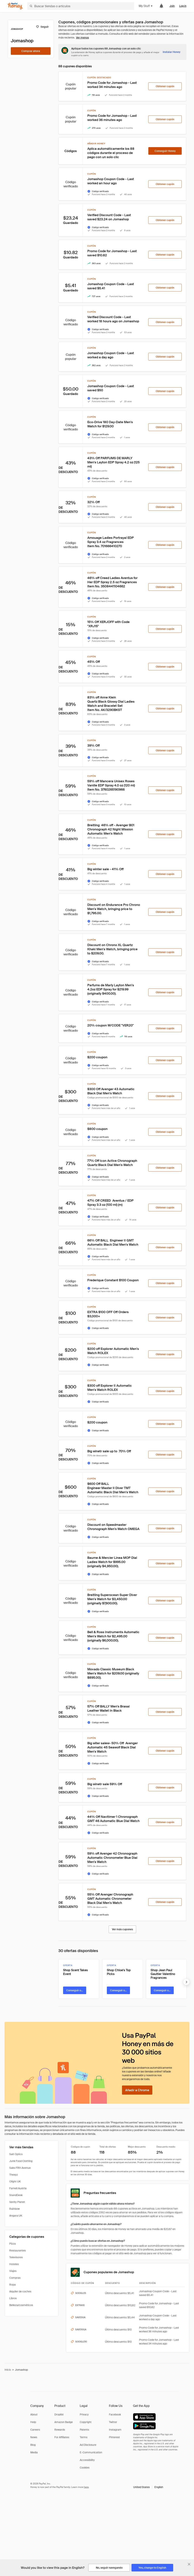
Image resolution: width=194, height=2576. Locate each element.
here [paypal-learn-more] (86, 2487)
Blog (33, 2445)
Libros (13, 2298)
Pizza (12, 2243)
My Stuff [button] (146, 6)
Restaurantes (17, 2250)
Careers (35, 2429)
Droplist (59, 2414)
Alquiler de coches (20, 2291)
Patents (84, 2429)
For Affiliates (61, 2437)
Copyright (86, 2422)
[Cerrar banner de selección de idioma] (189, 2564)
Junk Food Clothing (20, 2161)
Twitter (113, 2422)
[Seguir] (42, 27)
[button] (148, 2487)
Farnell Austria (18, 2188)
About (34, 2414)
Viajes (12, 2271)
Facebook (115, 2414)
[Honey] (15, 6)
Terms (83, 2437)
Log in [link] (182, 6)
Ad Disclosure (88, 2445)
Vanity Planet (17, 2202)
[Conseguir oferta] (74, 1990)
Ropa (12, 2284)
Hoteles (14, 2264)
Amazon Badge (63, 2422)
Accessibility (87, 2460)
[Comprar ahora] (31, 51)
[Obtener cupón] (165, 86)
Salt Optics (16, 2154)
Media (34, 2452)
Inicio (8, 2369)
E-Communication (91, 2452)
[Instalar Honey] (171, 51)
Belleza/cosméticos (21, 2305)
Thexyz (13, 2174)
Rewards (59, 2429)
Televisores (16, 2257)
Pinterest (114, 2437)
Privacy (84, 2414)
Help (33, 2422)
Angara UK (15, 2215)
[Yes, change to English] (152, 2567)
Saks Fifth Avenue (20, 2168)
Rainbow (14, 2208)
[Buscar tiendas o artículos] (80, 6)
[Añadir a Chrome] (137, 2090)
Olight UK (15, 2181)
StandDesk (16, 2195)
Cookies (84, 2467)
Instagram (115, 2429)
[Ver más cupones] (122, 1929)
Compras (14, 2277)
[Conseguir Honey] (165, 151)
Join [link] (172, 6)
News (33, 2437)
